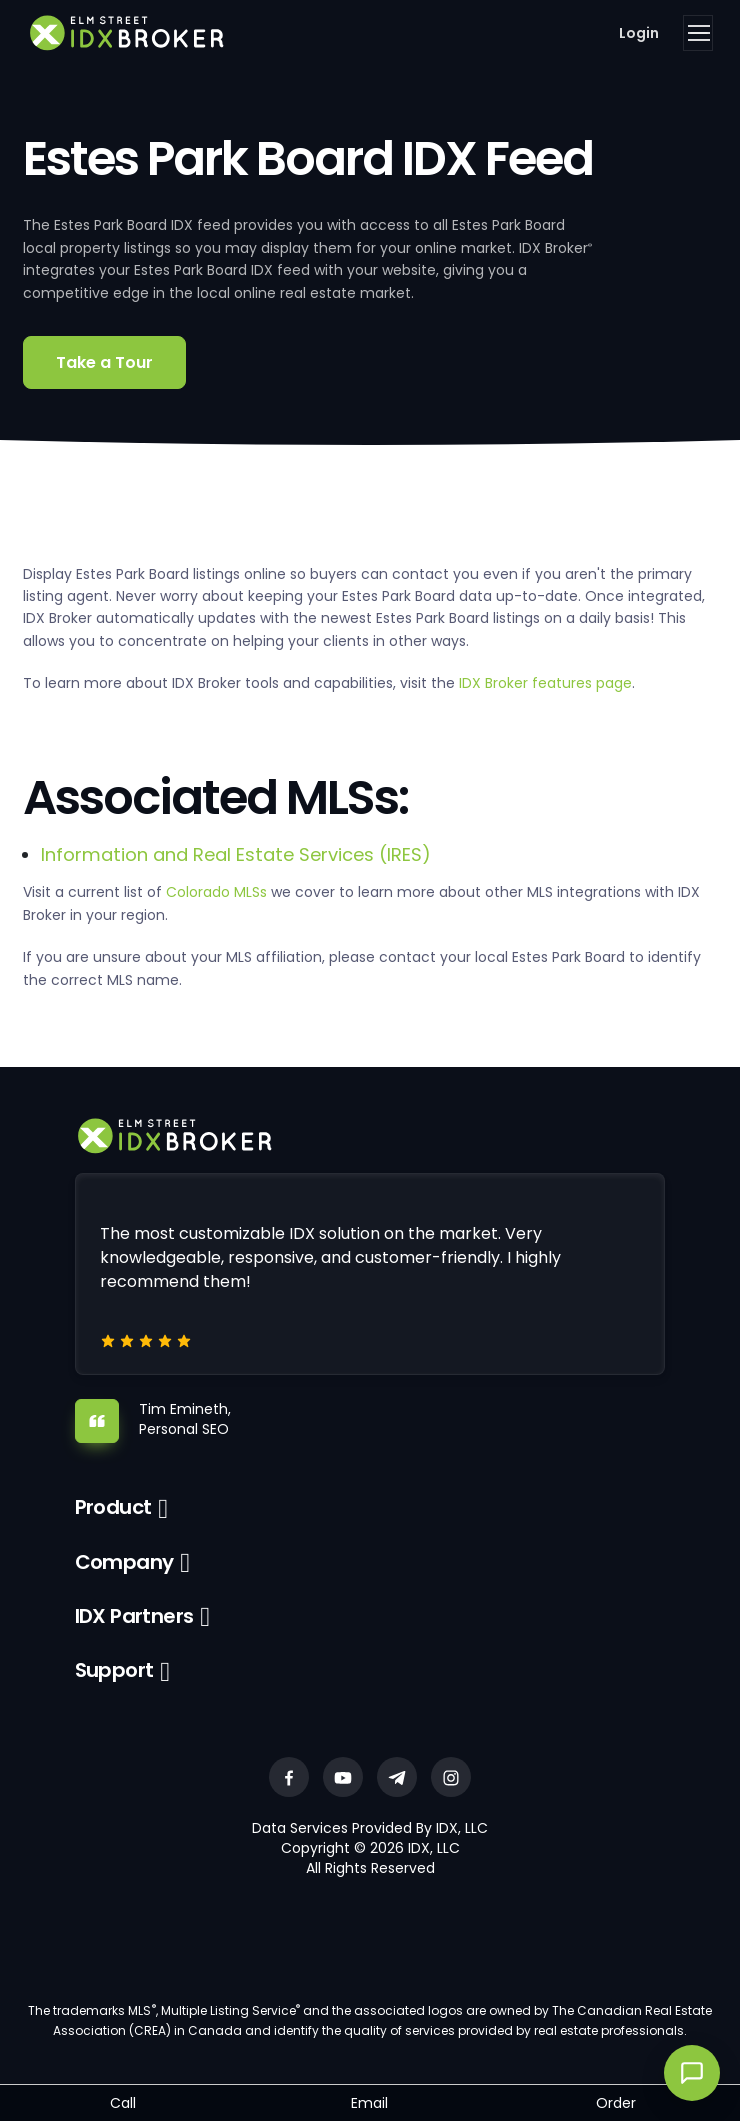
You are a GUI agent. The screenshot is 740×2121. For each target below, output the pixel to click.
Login (639, 33)
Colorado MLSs (216, 892)
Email (369, 2103)
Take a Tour (104, 362)
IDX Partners (134, 1616)
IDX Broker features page (545, 683)
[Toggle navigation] (698, 33)
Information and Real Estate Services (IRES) (236, 854)
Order (616, 2103)
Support (114, 1670)
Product (113, 1507)
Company (124, 1562)
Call (123, 2103)
